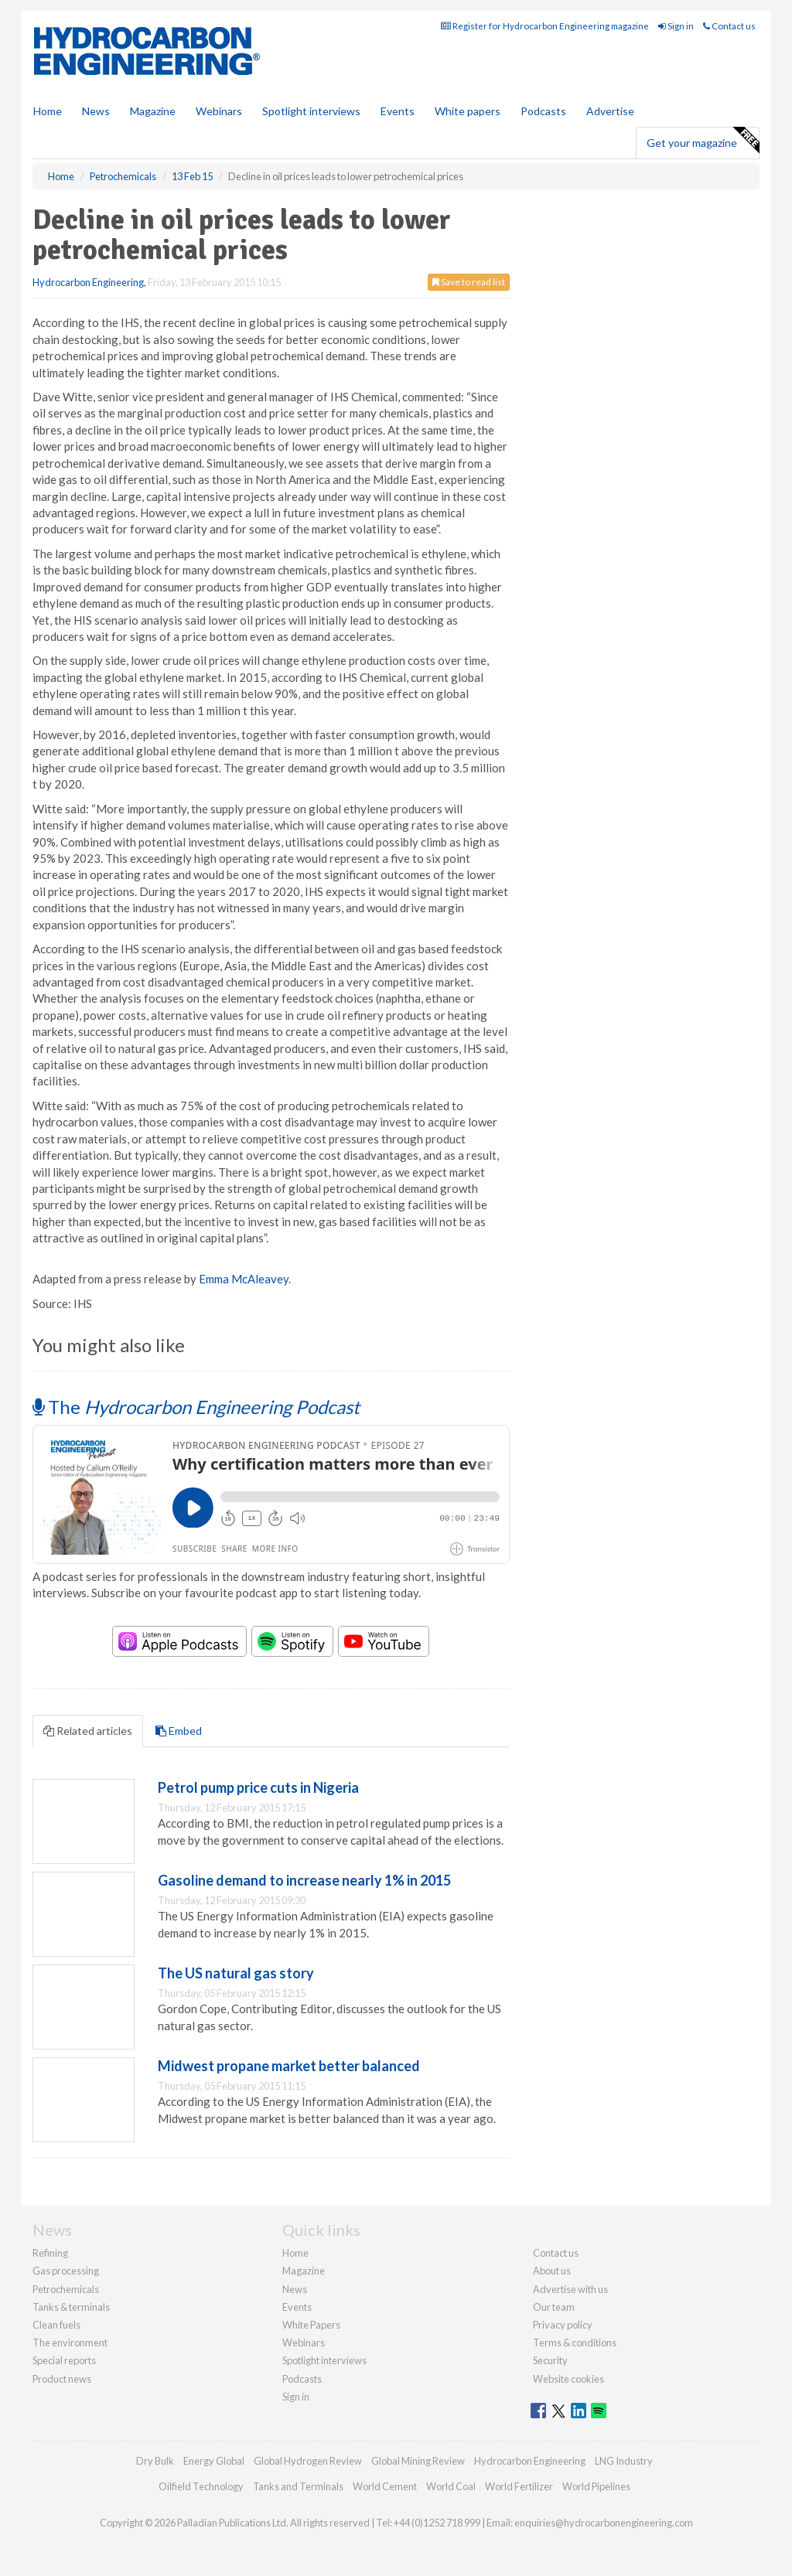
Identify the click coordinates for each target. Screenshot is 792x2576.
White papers (467, 111)
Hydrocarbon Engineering (88, 282)
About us (552, 2270)
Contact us (729, 26)
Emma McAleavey (243, 1279)
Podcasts (543, 111)
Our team (554, 2307)
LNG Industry (624, 2461)
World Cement (385, 2486)
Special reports (64, 2360)
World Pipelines (596, 2486)
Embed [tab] (178, 1730)
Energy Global (213, 2461)
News (294, 2289)
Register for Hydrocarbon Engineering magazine (545, 26)
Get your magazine (703, 141)
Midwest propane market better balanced (289, 2065)
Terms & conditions (574, 2342)
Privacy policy (562, 2325)
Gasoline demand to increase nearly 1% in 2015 (304, 1880)
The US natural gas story (236, 1972)
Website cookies (568, 2379)
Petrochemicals (65, 2289)
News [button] (96, 111)
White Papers (311, 2325)
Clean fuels (56, 2325)
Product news (61, 2379)
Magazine (153, 111)
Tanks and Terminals (298, 2486)
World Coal (451, 2486)
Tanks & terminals (71, 2307)
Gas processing (65, 2270)
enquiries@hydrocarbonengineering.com (603, 2522)
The (196, 1406)
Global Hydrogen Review (308, 2461)
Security (550, 2360)
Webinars (219, 111)
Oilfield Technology (201, 2486)
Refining (50, 2253)
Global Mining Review (418, 2461)
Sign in (676, 26)
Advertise (610, 111)
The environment (70, 2342)
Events (398, 111)
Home (47, 111)
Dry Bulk (155, 2461)
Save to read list (468, 282)
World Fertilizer (519, 2486)
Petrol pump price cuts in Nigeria (258, 1787)
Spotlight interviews (311, 111)
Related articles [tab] (87, 1730)
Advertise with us (570, 2289)
